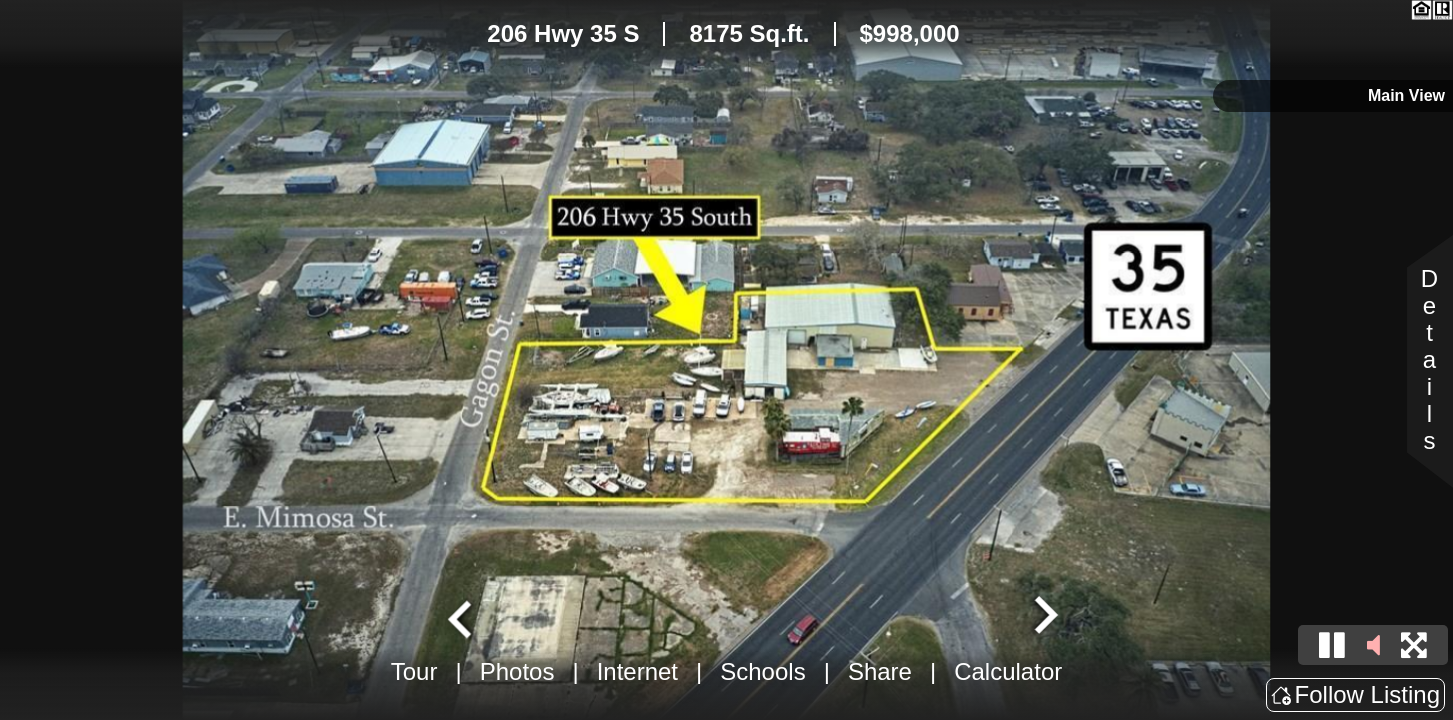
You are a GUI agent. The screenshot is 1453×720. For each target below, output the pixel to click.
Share (880, 671)
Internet (637, 671)
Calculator (1008, 671)
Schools (762, 671)
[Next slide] (1043, 617)
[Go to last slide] (462, 617)
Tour (414, 671)
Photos (517, 671)
